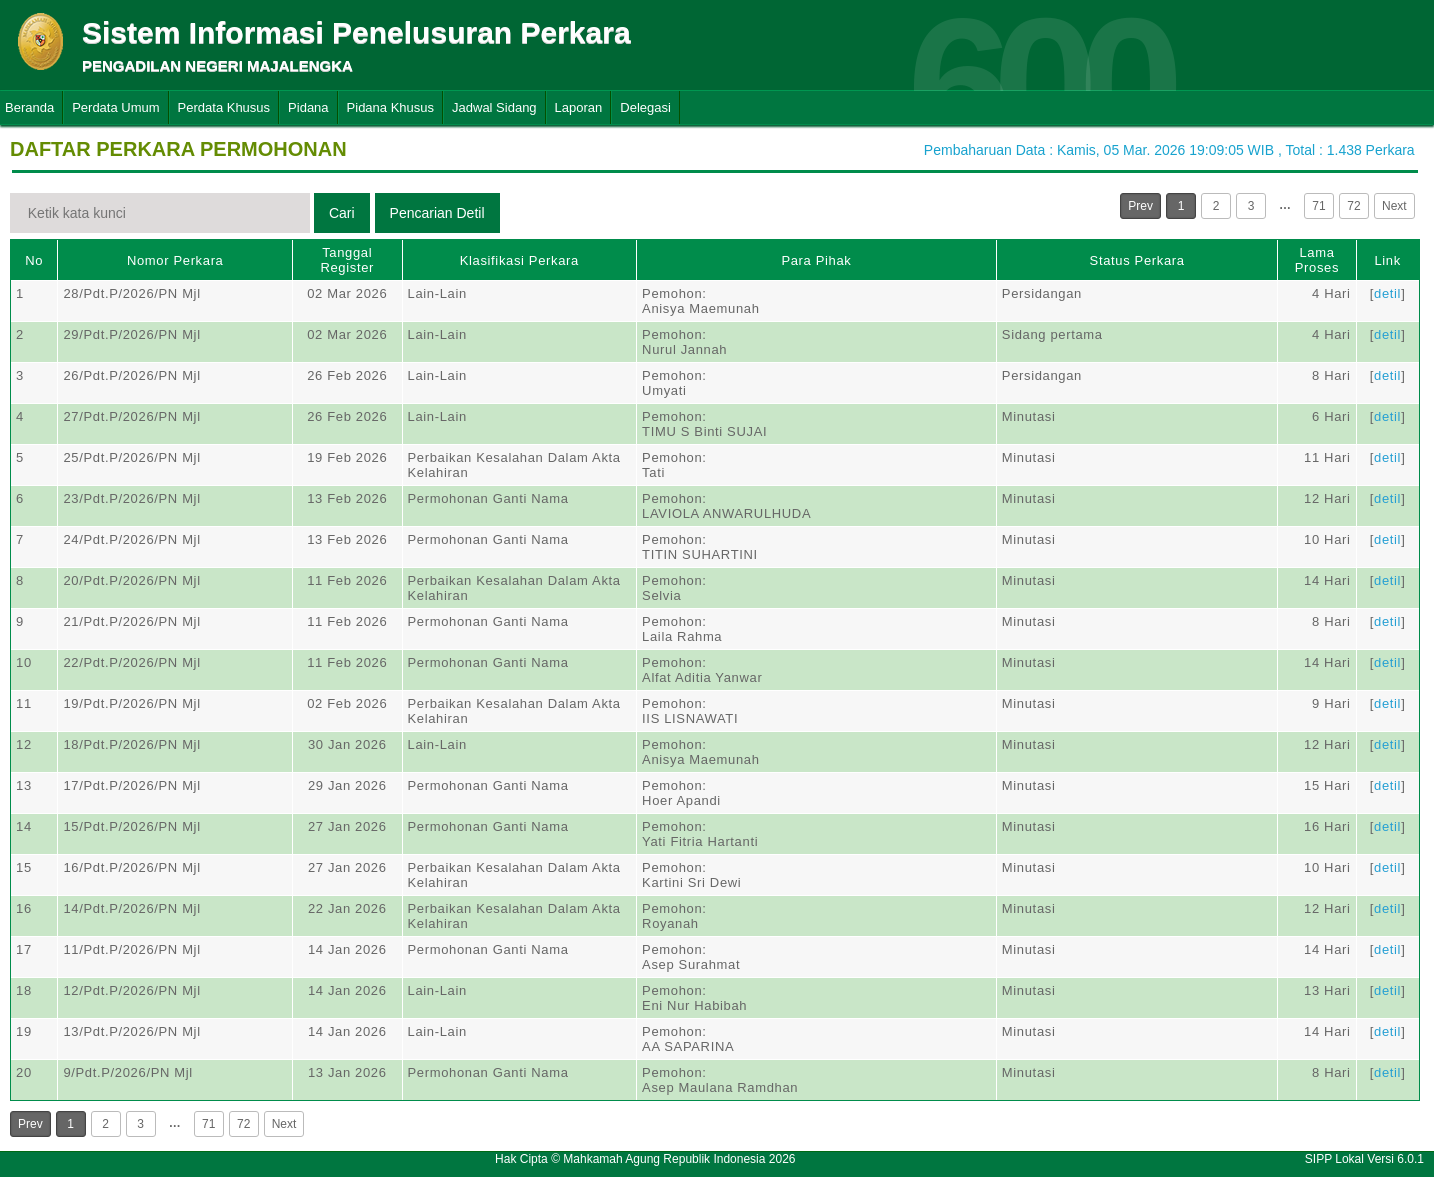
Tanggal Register (347, 260)
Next (1394, 206)
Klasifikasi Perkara (519, 260)
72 (1353, 206)
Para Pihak (816, 260)
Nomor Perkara (175, 260)
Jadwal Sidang (494, 107)
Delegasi (645, 107)
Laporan (579, 107)
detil (1387, 293)
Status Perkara (1137, 260)
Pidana (308, 107)
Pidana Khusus (390, 107)
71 (1318, 206)
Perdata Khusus (224, 107)
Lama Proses (1317, 260)
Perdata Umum (115, 107)
